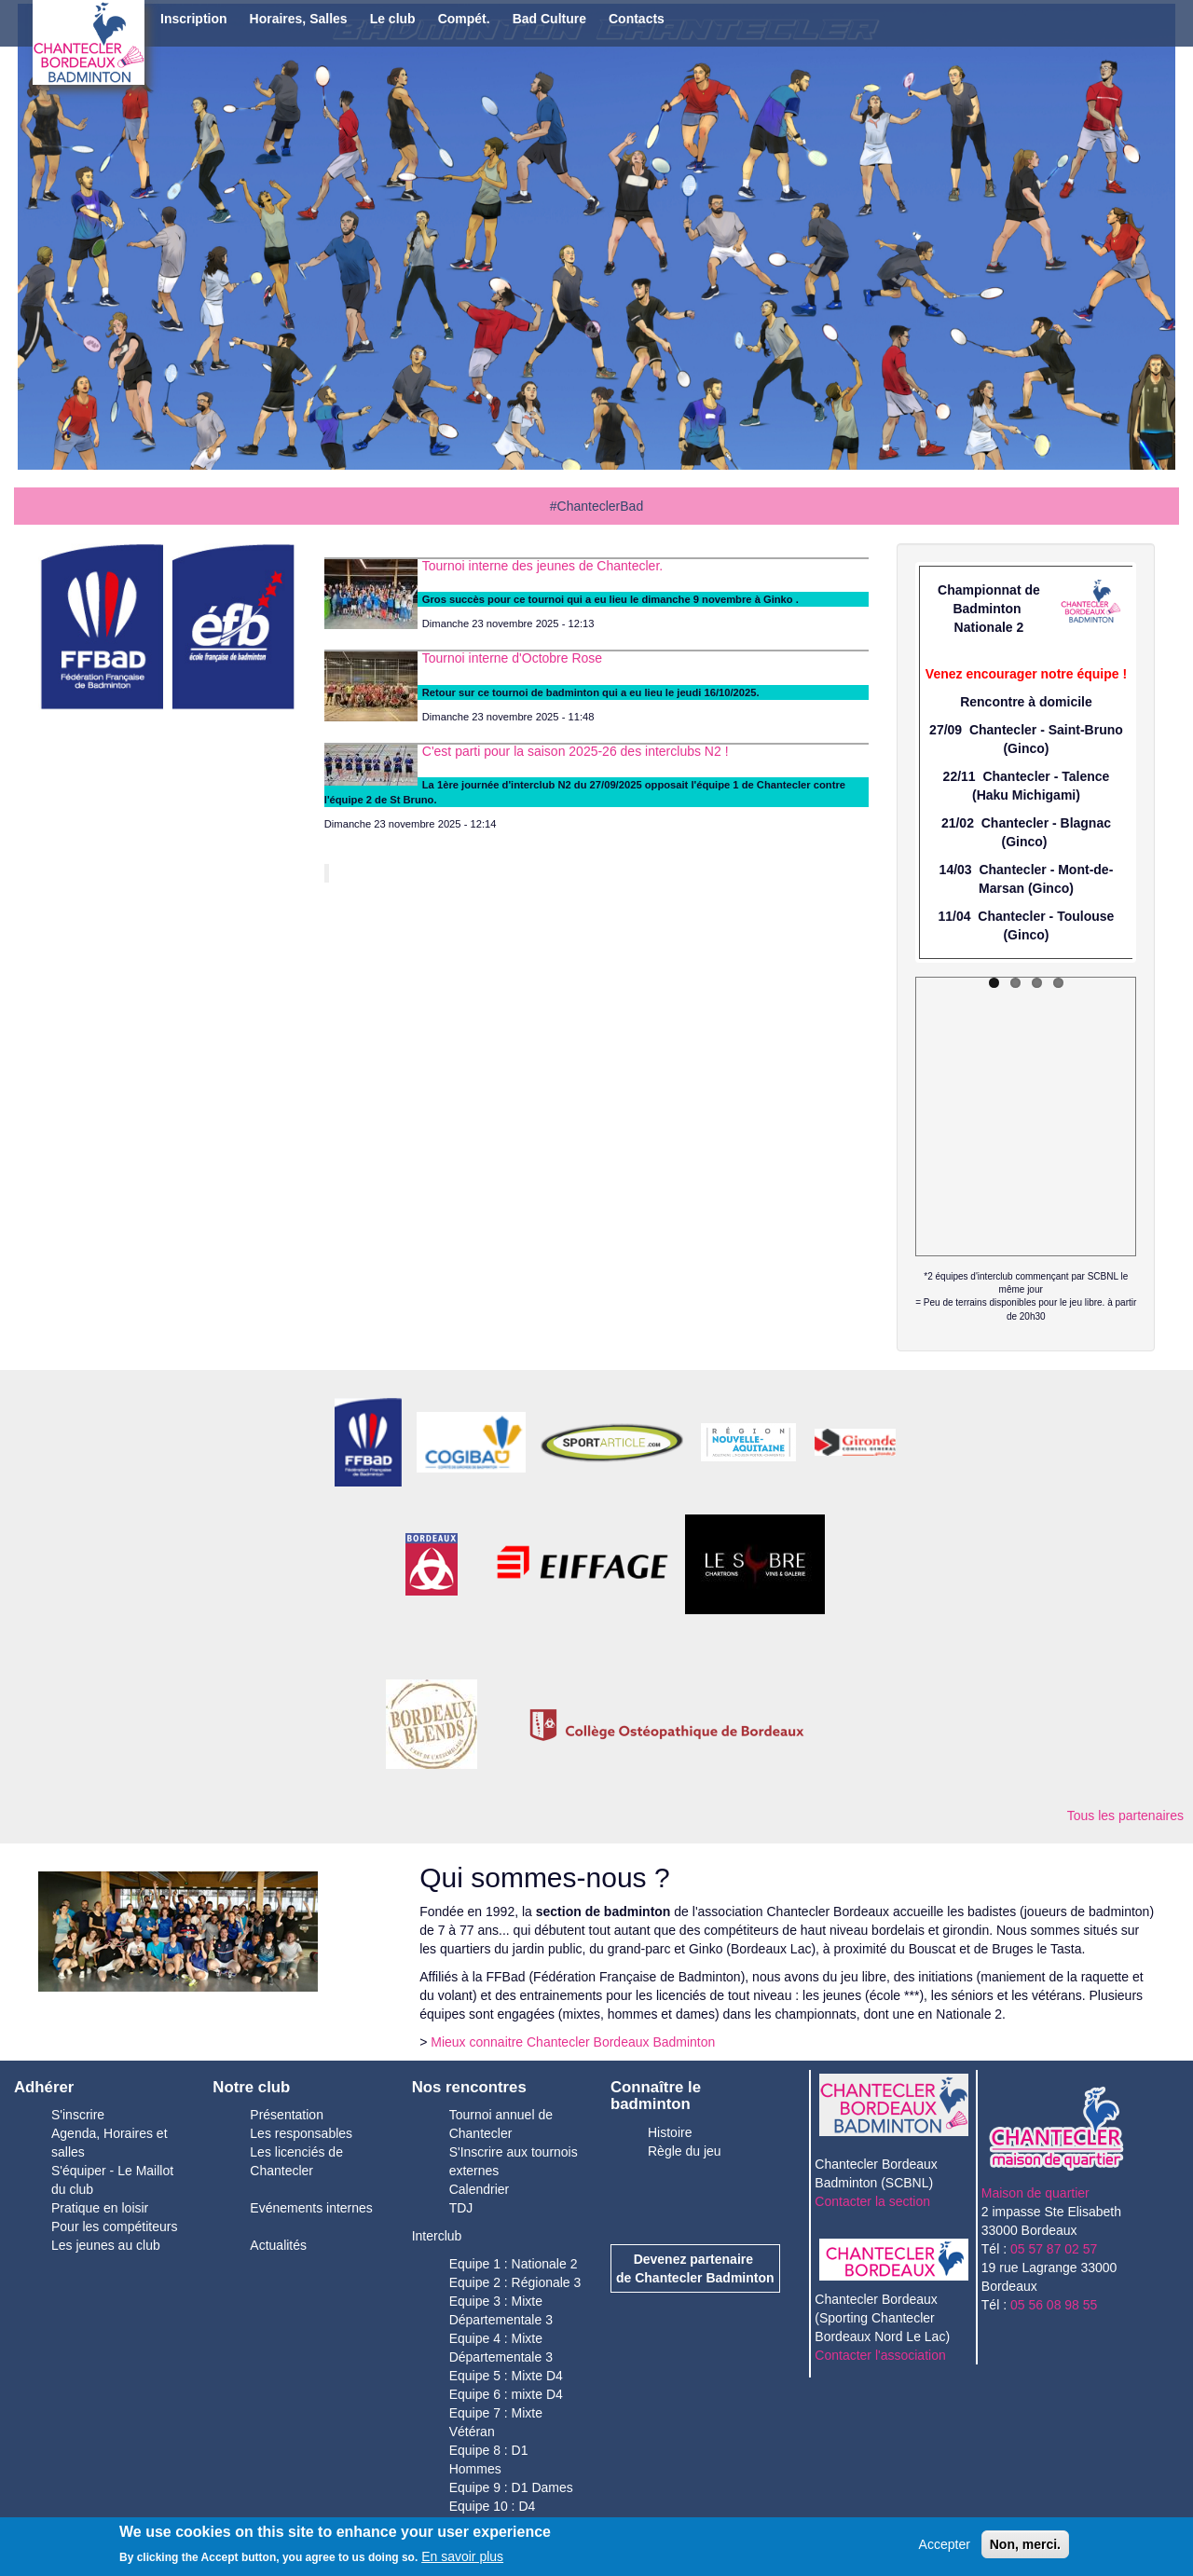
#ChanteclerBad (596, 506)
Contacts (637, 18)
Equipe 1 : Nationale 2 (513, 2263)
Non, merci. (1025, 2544)
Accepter (944, 2544)
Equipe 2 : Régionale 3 (515, 2282)
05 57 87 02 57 (1053, 2248)
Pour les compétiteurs (114, 2226)
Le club (393, 18)
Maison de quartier (1035, 2192)
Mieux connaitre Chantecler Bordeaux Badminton (573, 2042)
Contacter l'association (880, 2355)
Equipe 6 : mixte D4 (506, 2394)
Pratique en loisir (99, 2207)
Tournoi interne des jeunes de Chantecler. (542, 565)
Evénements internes (311, 2207)
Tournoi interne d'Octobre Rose (512, 658)
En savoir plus (462, 2556)
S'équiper (80, 2170)
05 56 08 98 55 (1053, 2304)
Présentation (286, 2114)
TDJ (461, 2207)
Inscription (193, 18)
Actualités (278, 2245)
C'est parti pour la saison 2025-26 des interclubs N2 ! (575, 751)
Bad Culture (549, 18)
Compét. (464, 18)
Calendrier (479, 2189)
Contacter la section (872, 2201)
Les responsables (301, 2133)
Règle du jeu (684, 2151)
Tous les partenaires (1125, 1815)
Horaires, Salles (299, 18)
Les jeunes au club (105, 2245)
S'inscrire (77, 2114)
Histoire (670, 2132)
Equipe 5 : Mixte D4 (506, 2375)
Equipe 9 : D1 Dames (511, 2487)
